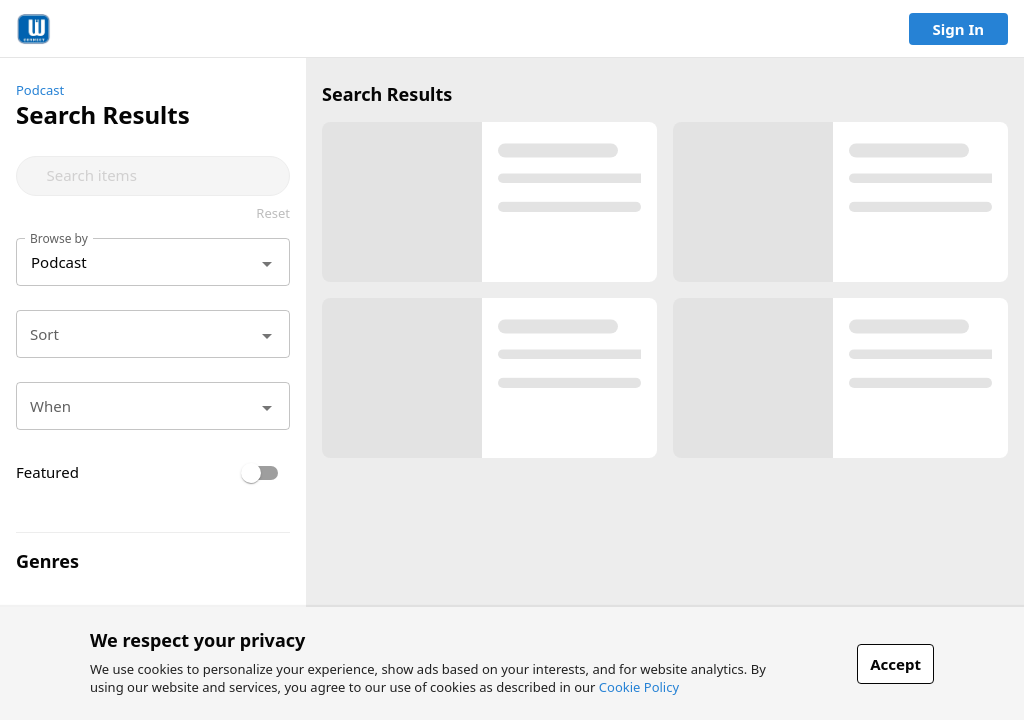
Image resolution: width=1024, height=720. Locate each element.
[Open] (267, 264)
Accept (895, 664)
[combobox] (159, 175)
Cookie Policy (639, 687)
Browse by (59, 238)
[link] (33, 29)
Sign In (958, 29)
